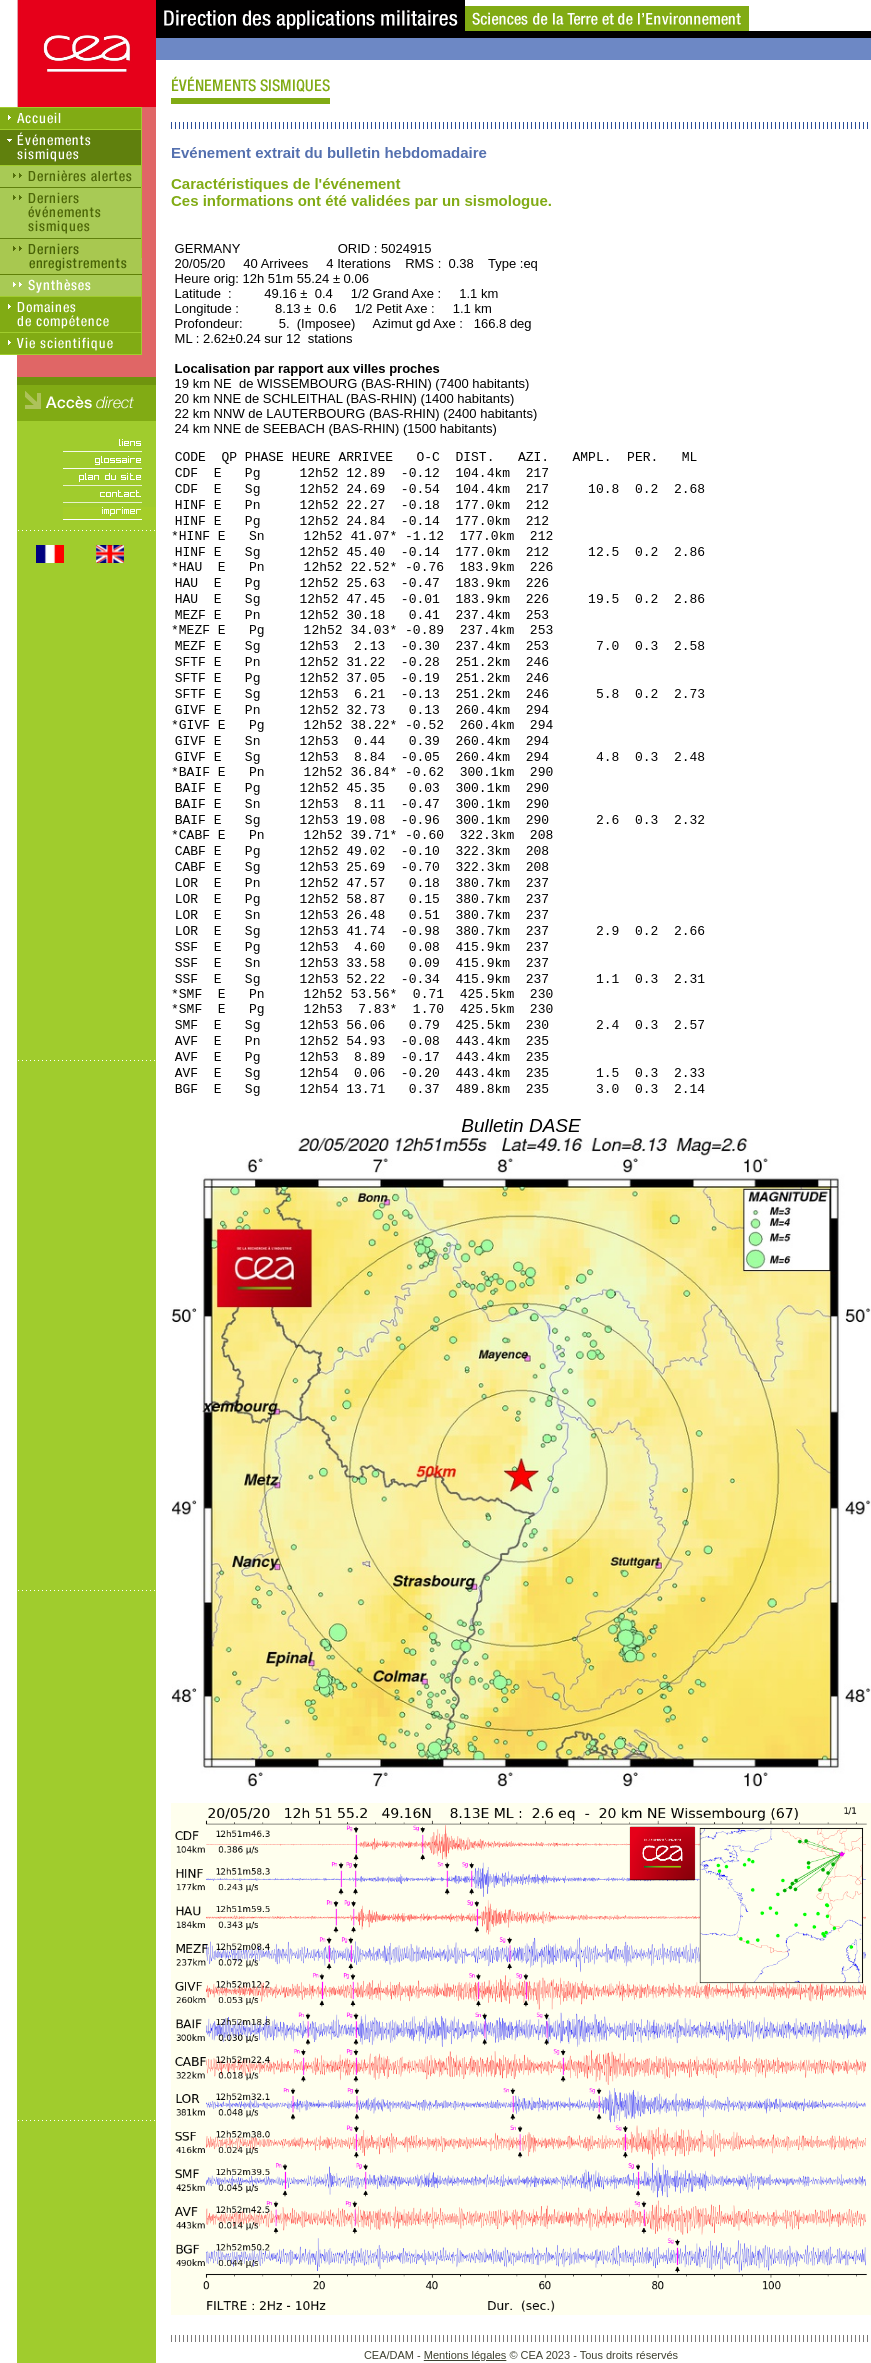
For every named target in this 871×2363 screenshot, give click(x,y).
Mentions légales (465, 2355)
